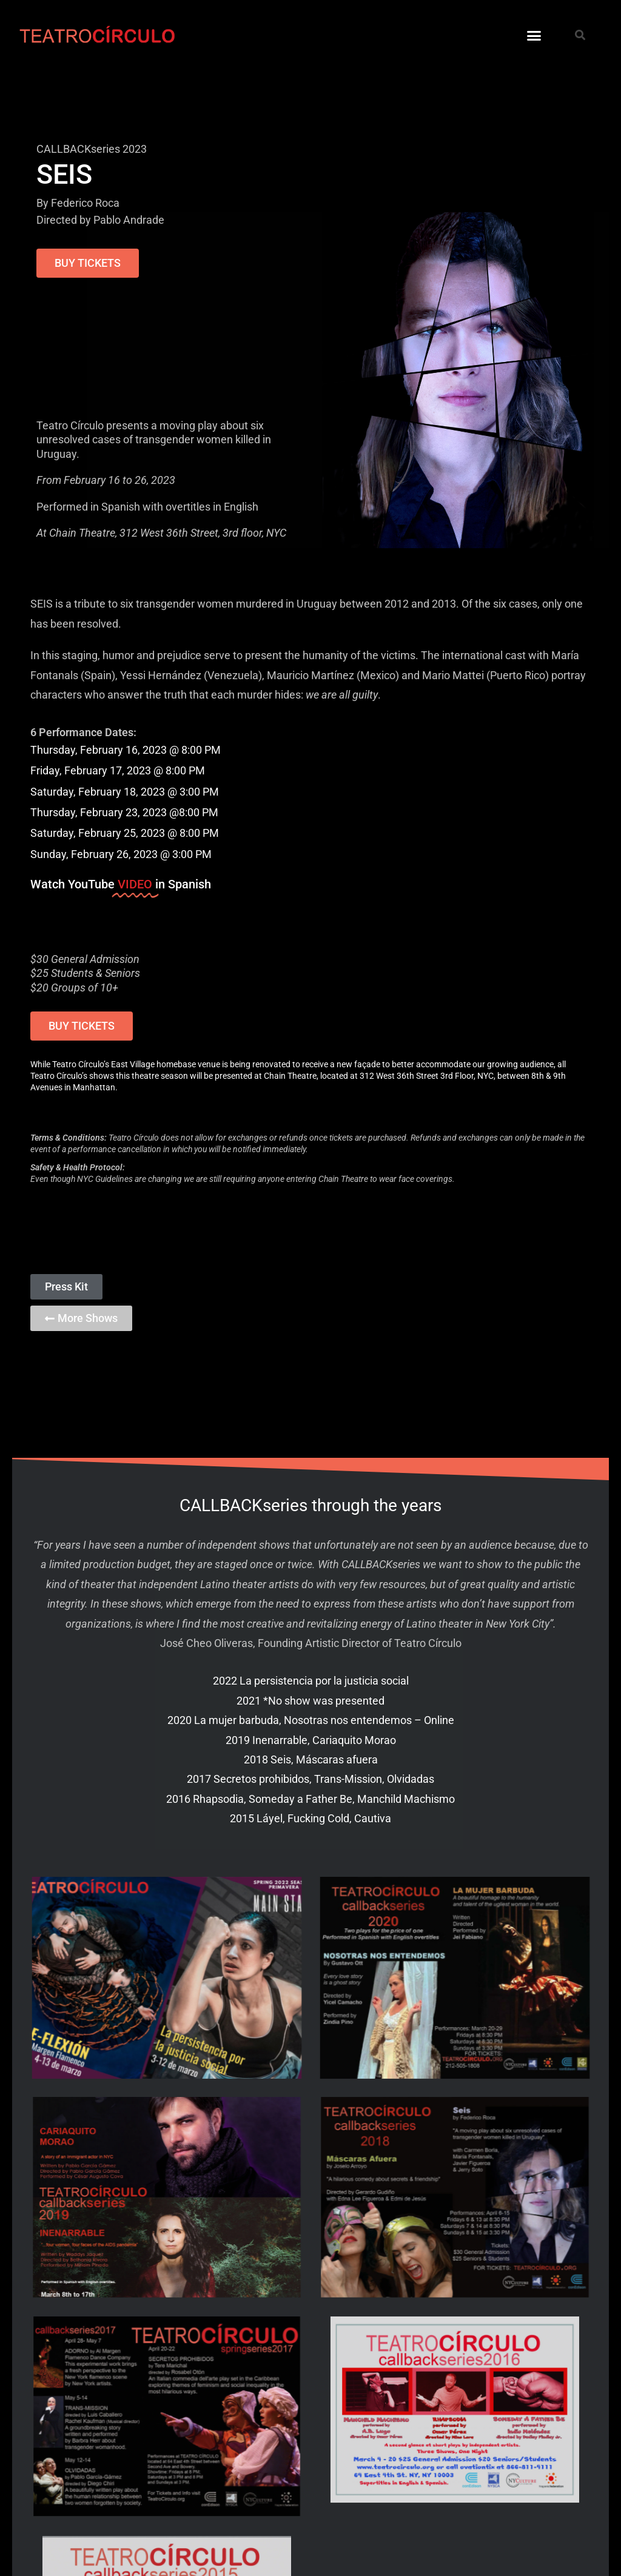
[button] (534, 35)
